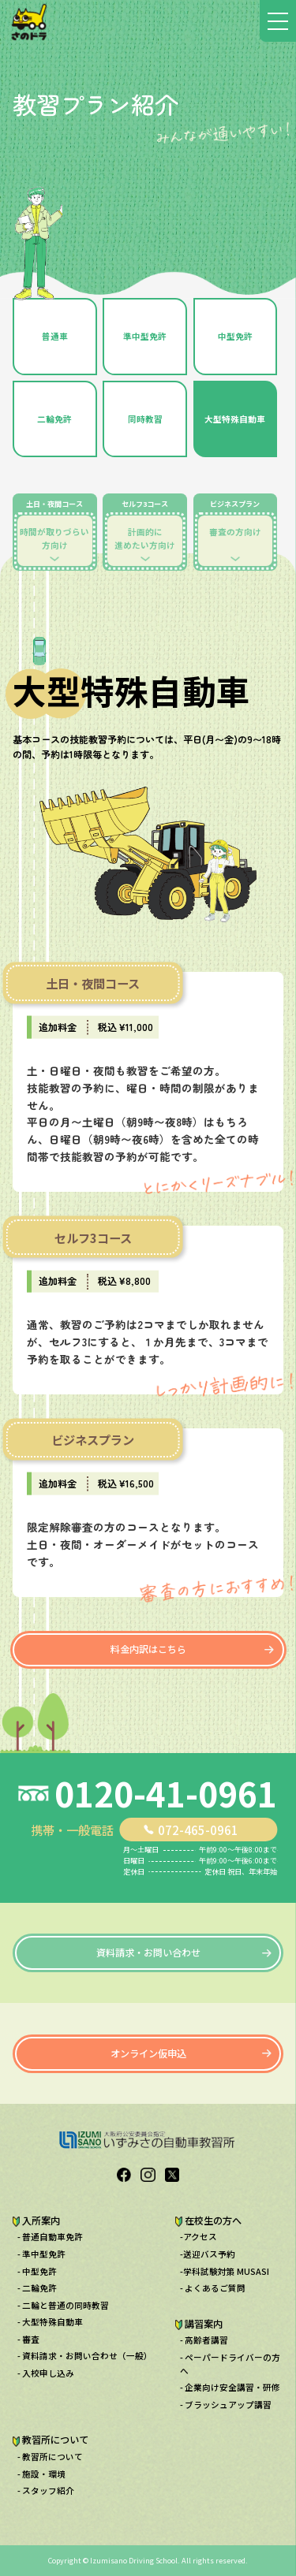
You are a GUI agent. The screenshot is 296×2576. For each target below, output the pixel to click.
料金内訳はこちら (148, 1649)
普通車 (55, 336)
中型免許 (235, 336)
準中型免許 (145, 336)
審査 (30, 2339)
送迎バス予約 (209, 2254)
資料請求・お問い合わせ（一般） (87, 2356)
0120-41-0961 (165, 1794)
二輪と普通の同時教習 (65, 2305)
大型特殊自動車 (234, 419)
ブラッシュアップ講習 (228, 2404)
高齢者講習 (206, 2340)
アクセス (200, 2237)
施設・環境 (44, 2474)
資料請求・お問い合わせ (148, 1952)
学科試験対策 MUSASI (226, 2271)
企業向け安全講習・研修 (232, 2387)
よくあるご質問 (215, 2288)
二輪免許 (54, 419)
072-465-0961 (198, 1829)
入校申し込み (48, 2373)
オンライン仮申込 (148, 2053)
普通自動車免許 (52, 2237)
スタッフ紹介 (48, 2490)
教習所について (52, 2456)
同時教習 (145, 419)
